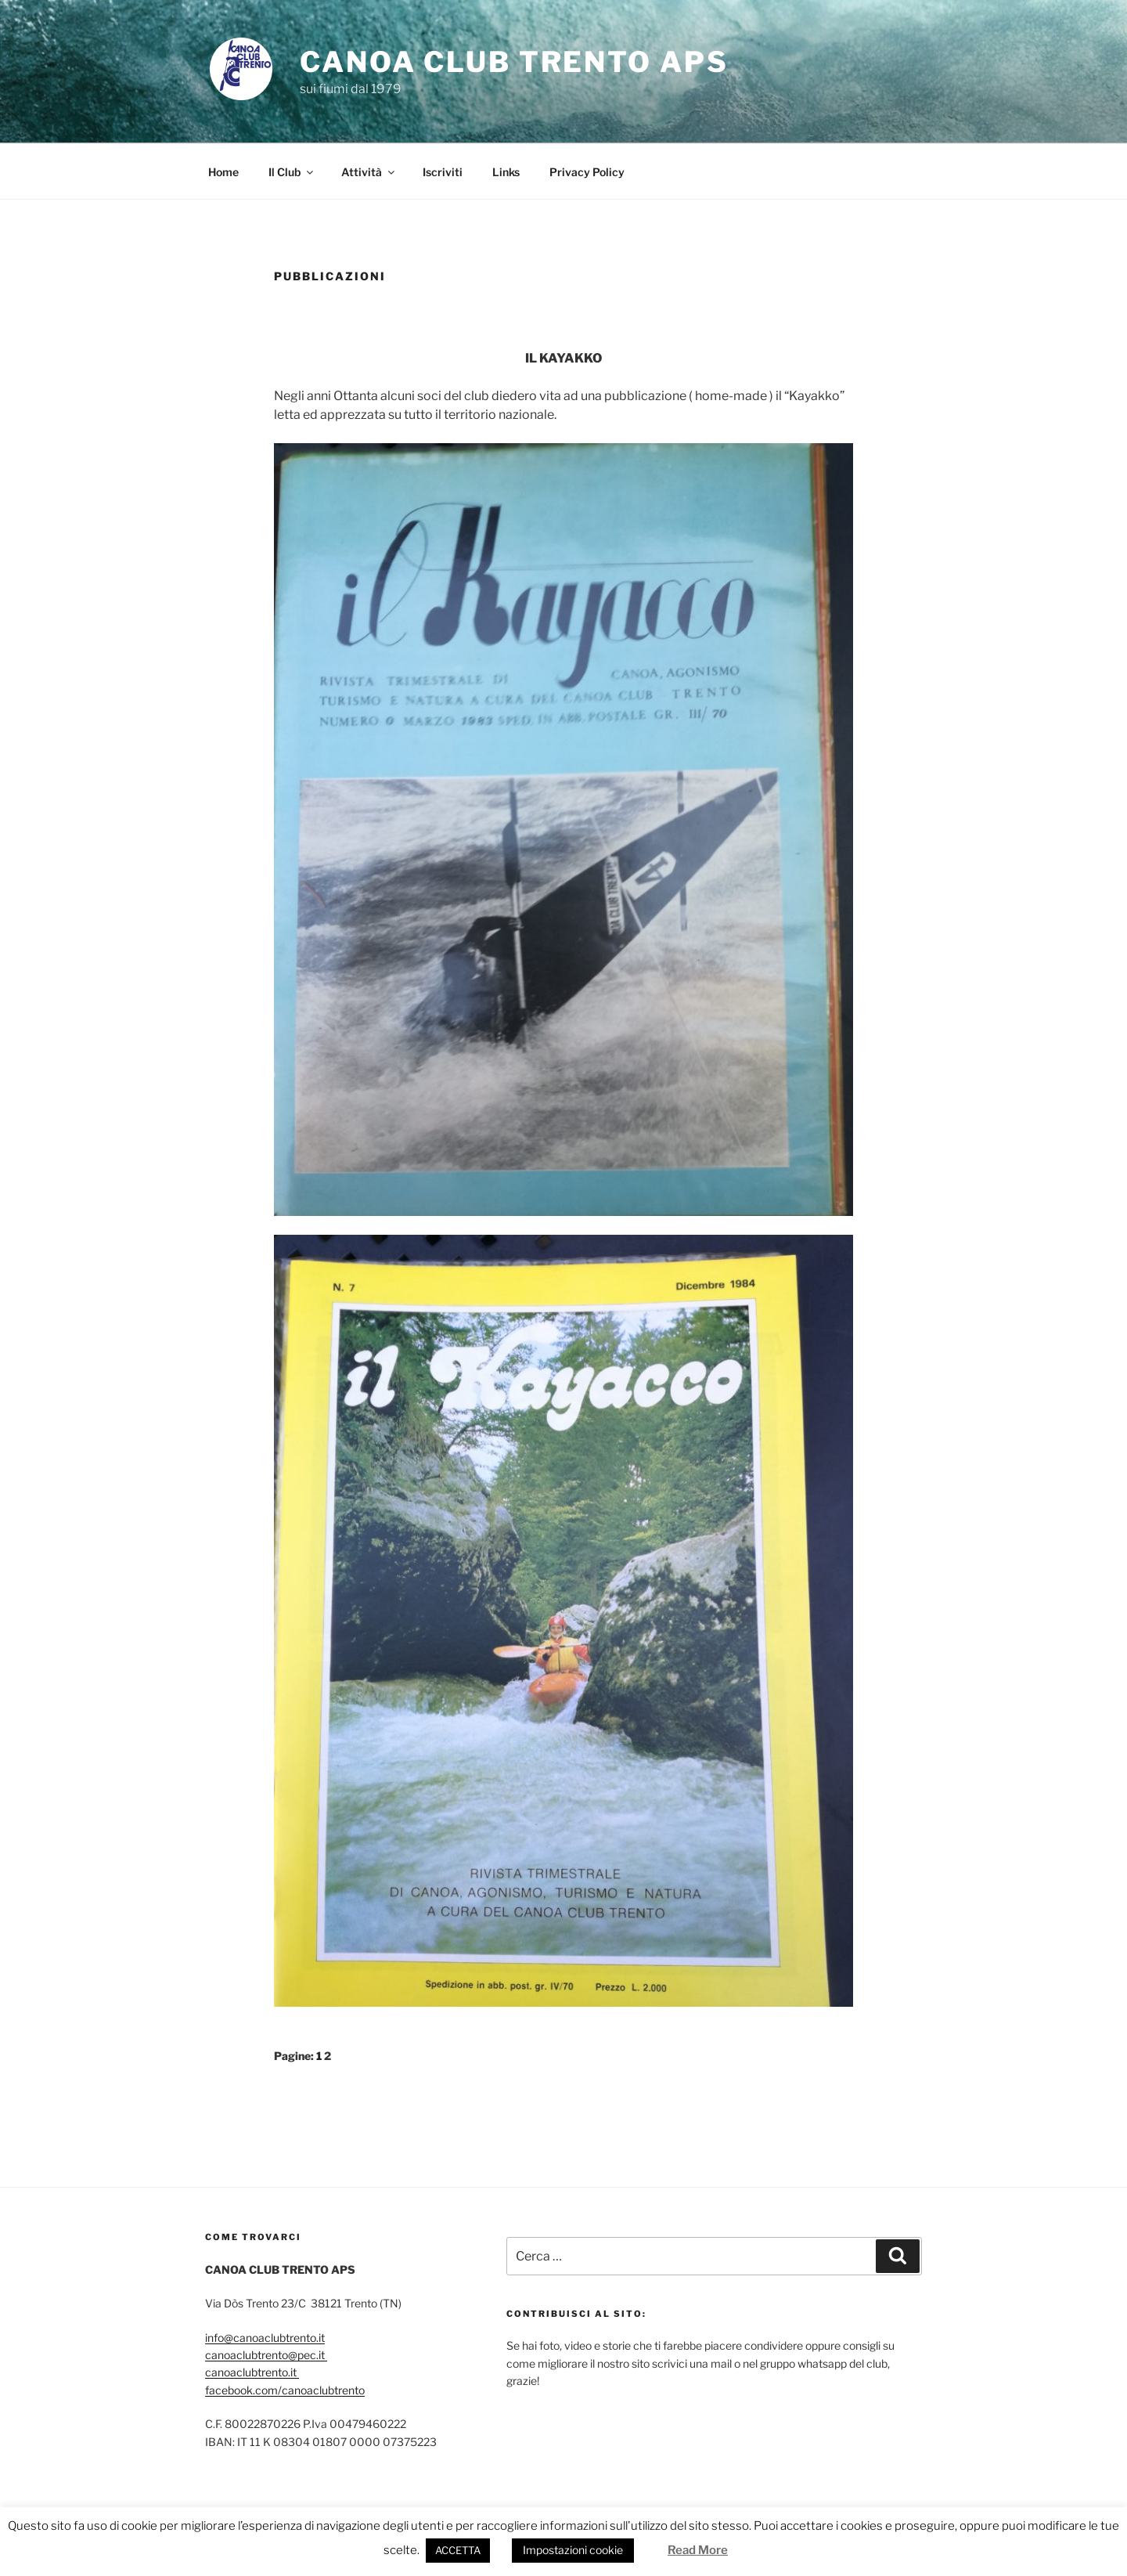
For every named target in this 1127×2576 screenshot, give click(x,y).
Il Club (291, 172)
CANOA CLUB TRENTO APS (514, 62)
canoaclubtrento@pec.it (266, 2354)
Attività (369, 172)
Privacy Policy (587, 172)
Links (506, 172)
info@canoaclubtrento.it (265, 2337)
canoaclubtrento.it (252, 2372)
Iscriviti (443, 172)
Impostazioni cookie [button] (573, 2549)
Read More (698, 2550)
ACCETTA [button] (458, 2550)
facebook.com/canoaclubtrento (285, 2390)
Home (223, 172)
